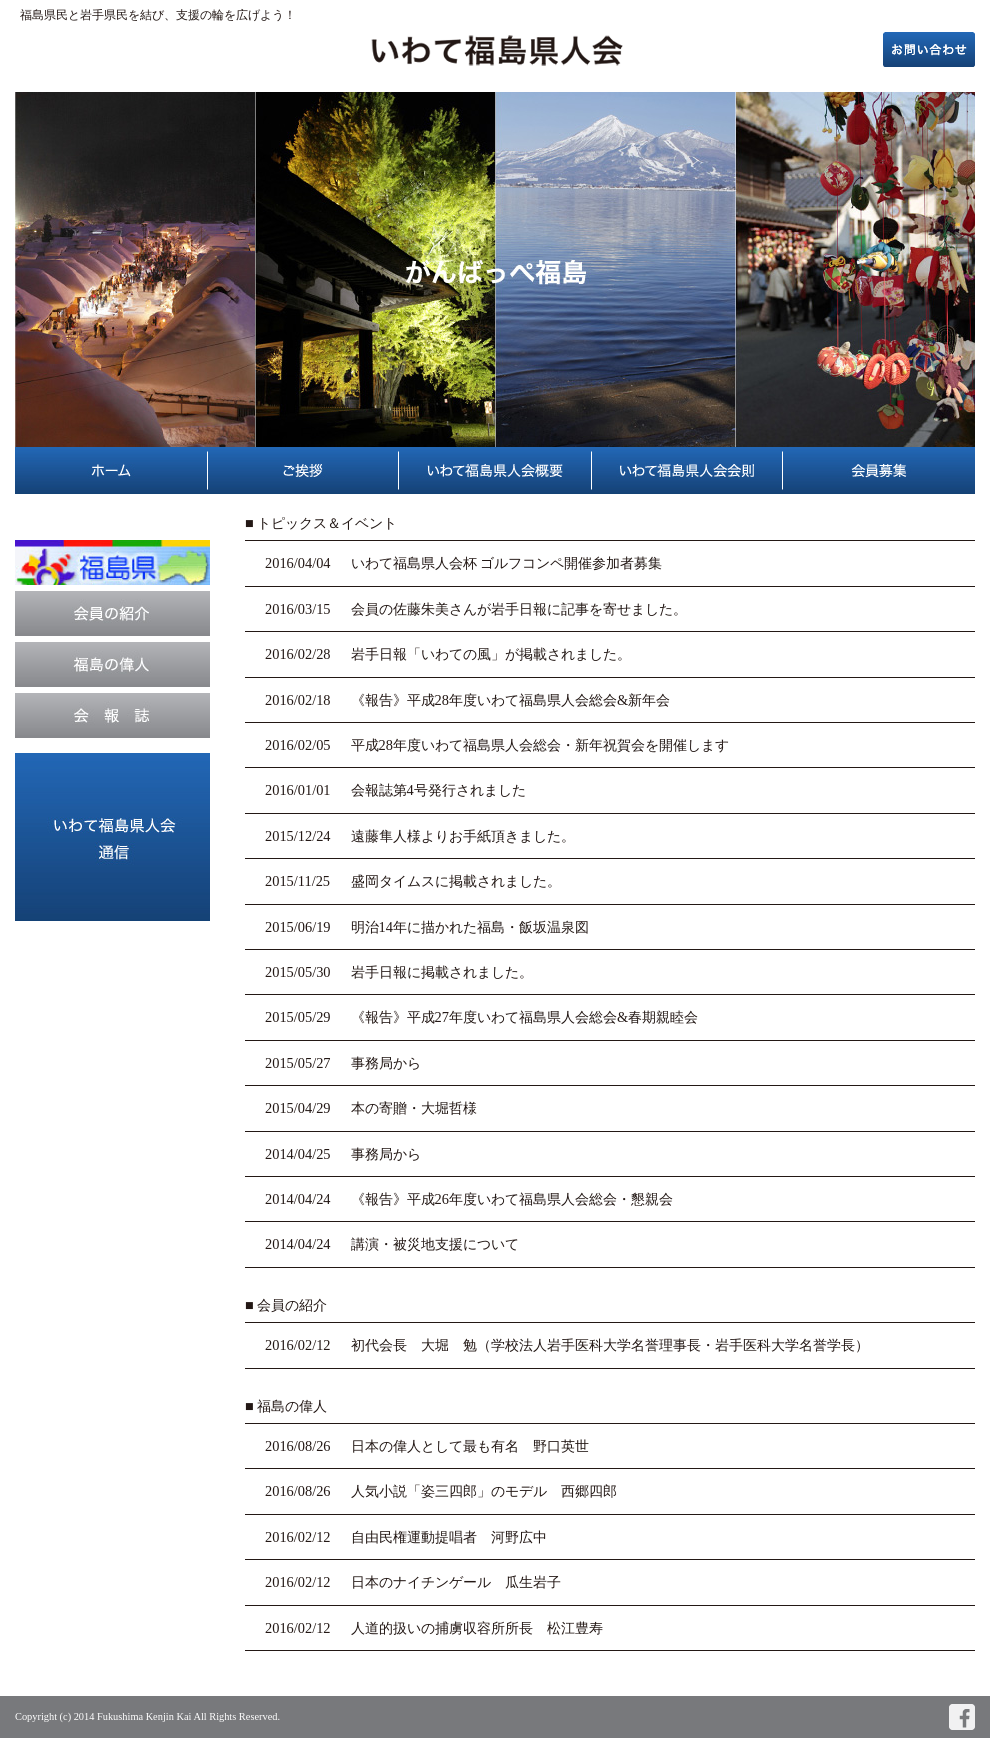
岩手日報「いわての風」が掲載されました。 (491, 654)
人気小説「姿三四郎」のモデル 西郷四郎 (484, 1491)
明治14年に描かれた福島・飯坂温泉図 (470, 927)
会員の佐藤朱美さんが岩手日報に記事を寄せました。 (519, 609)
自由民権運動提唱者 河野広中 (449, 1537)
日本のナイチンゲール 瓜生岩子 (456, 1582)
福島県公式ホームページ (112, 562)
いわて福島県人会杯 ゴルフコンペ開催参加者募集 (507, 563)
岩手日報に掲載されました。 (442, 972)
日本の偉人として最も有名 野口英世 (470, 1446)
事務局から (386, 1063)
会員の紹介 (112, 613)
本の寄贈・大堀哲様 (414, 1108)
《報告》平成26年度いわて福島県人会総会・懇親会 (512, 1199)
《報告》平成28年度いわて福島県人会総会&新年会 (511, 700)
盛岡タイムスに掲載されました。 (456, 881)
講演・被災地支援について (435, 1244)
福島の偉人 (112, 664)
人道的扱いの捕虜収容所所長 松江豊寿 (477, 1628)
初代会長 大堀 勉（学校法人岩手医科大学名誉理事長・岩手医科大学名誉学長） (610, 1345)
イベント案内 (112, 837)
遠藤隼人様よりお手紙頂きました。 (463, 836)
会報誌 (112, 715)
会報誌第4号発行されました (438, 790)
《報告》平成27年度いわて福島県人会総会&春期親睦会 (525, 1017)
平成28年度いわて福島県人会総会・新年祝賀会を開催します (540, 745)
